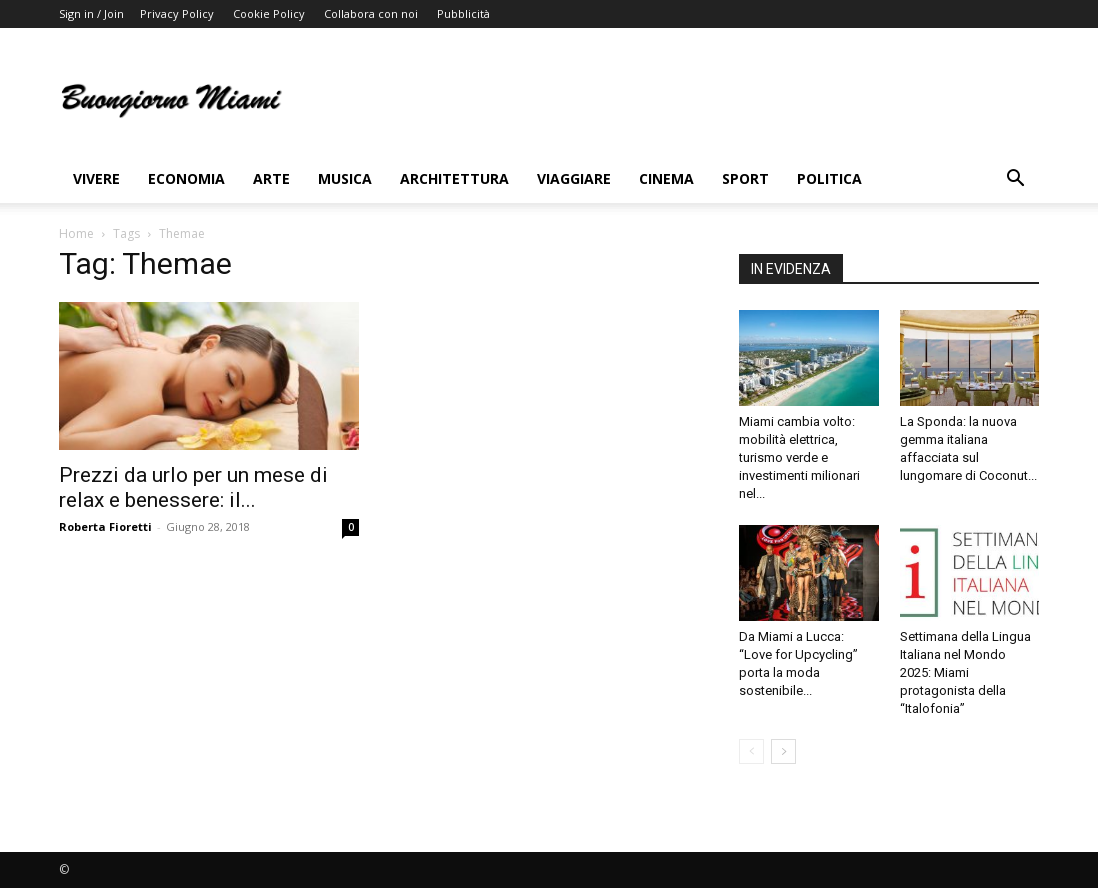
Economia (186, 178)
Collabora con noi (371, 13)
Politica (829, 178)
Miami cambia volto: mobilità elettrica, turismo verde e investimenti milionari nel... (799, 457)
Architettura (454, 178)
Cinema (666, 178)
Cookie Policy (269, 13)
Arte (271, 178)
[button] (1015, 180)
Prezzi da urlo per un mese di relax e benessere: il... (193, 487)
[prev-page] (751, 751)
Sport (745, 178)
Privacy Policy (177, 13)
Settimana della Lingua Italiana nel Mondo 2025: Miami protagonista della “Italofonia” (965, 672)
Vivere (96, 178)
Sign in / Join (91, 13)
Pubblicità (463, 13)
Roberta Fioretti (105, 526)
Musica (345, 178)
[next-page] (783, 751)
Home (76, 233)
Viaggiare (574, 178)
